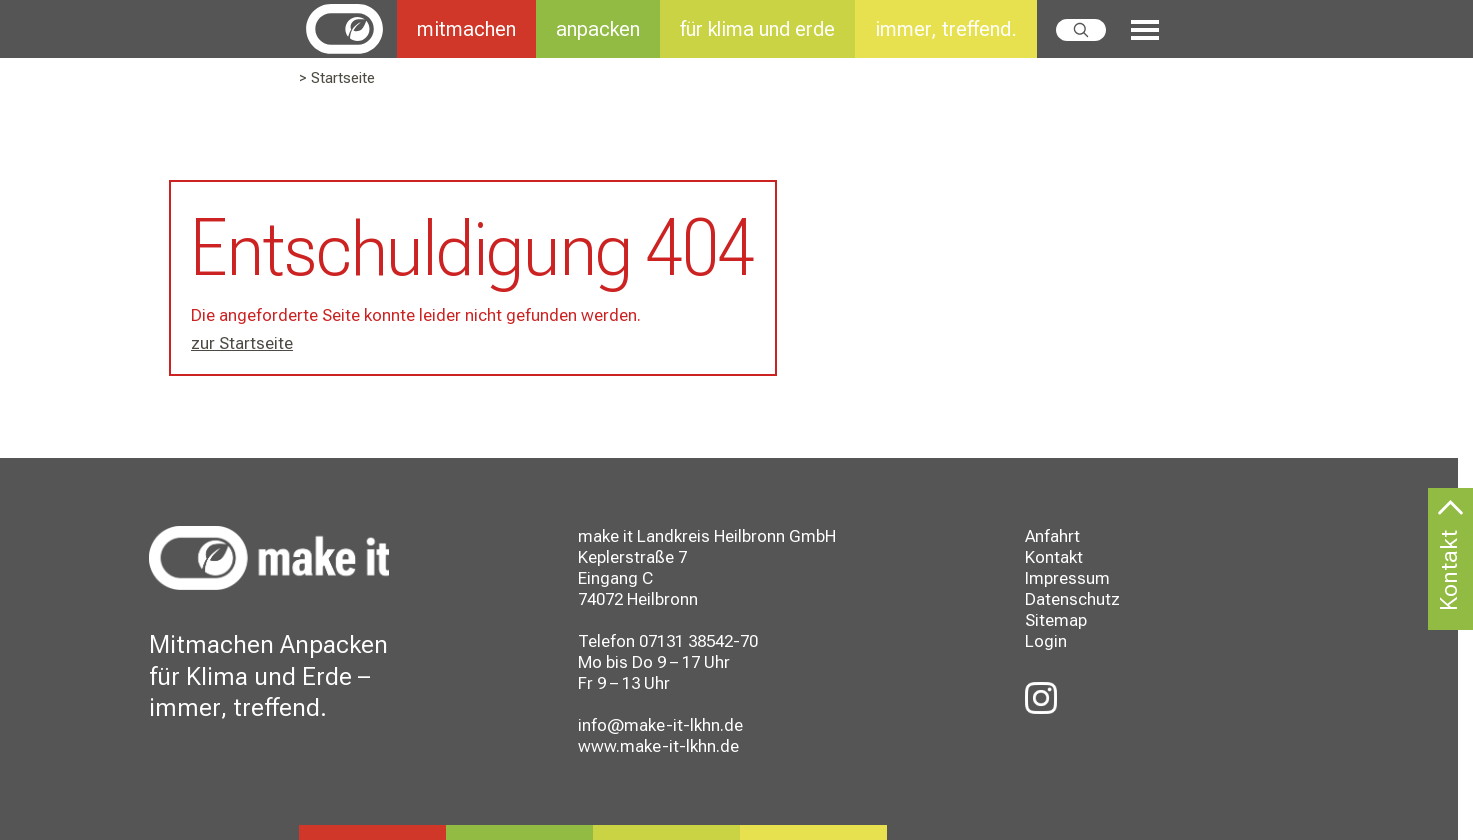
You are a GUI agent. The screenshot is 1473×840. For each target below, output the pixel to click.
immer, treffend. (946, 29)
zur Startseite (242, 343)
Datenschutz (1072, 599)
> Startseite (337, 78)
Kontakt (1054, 557)
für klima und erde (757, 29)
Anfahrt (1052, 536)
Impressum (1067, 578)
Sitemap (1056, 620)
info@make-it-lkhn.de (660, 725)
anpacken (598, 29)
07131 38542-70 (698, 641)
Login (1046, 641)
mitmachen (466, 29)
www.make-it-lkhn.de (658, 746)
